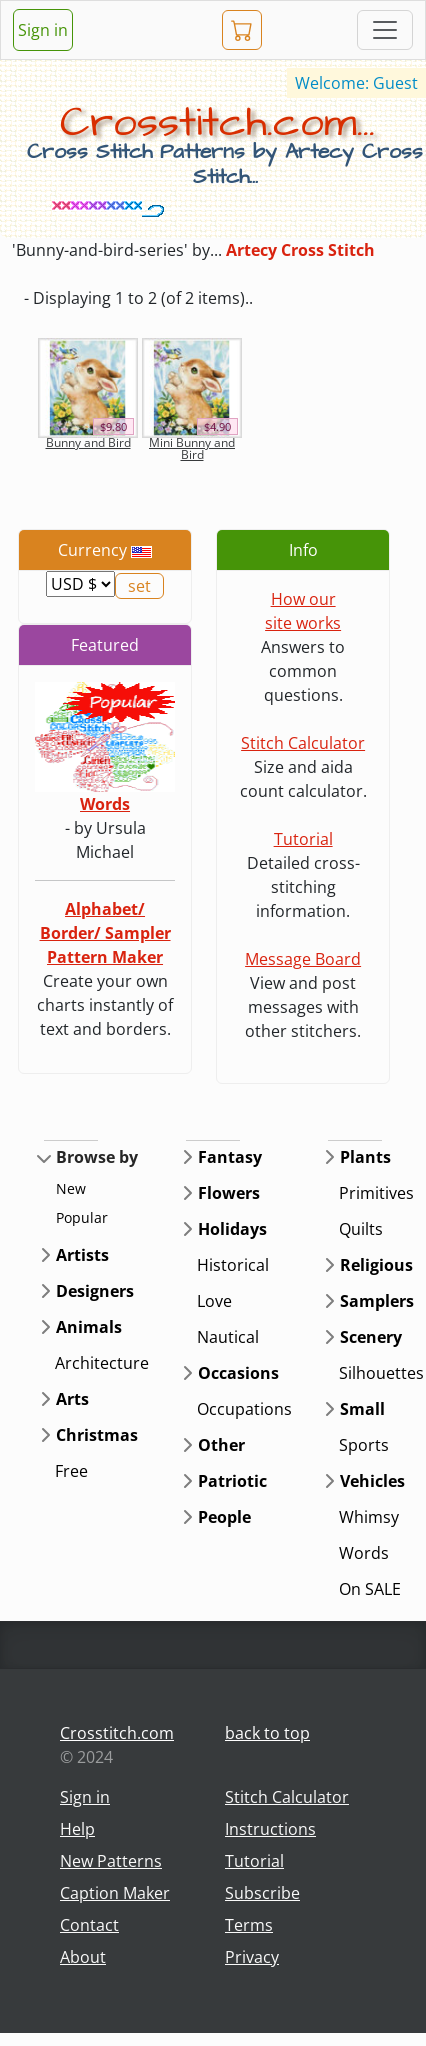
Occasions (238, 1373)
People (224, 1517)
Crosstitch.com (117, 1733)
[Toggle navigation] (385, 30)
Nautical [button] (228, 1337)
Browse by (97, 1157)
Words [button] (364, 1553)
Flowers (229, 1193)
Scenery (371, 1337)
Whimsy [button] (369, 1517)
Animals (89, 1327)
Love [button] (214, 1301)
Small (362, 1409)
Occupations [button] (244, 1409)
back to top (267, 1733)
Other (221, 1445)
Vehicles (372, 1481)
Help (77, 1829)
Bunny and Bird (88, 442)
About (83, 1957)
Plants (365, 1157)
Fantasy (230, 1157)
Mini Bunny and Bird (192, 448)
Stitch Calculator (303, 743)
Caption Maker (115, 1893)
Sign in (43, 30)
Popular (82, 1217)
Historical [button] (233, 1265)
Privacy (252, 1957)
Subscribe (262, 1893)
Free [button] (71, 1471)
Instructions (270, 1829)
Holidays (232, 1229)
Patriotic (232, 1481)
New (71, 1188)
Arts (72, 1399)
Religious (376, 1265)
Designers (95, 1291)
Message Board (303, 959)
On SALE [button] (370, 1589)
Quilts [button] (361, 1229)
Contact (89, 1925)
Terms (249, 1925)
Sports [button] (364, 1445)
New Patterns (111, 1861)
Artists (82, 1255)
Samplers (377, 1301)
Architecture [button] (102, 1363)
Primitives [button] (376, 1193)
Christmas (97, 1435)
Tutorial (303, 839)
